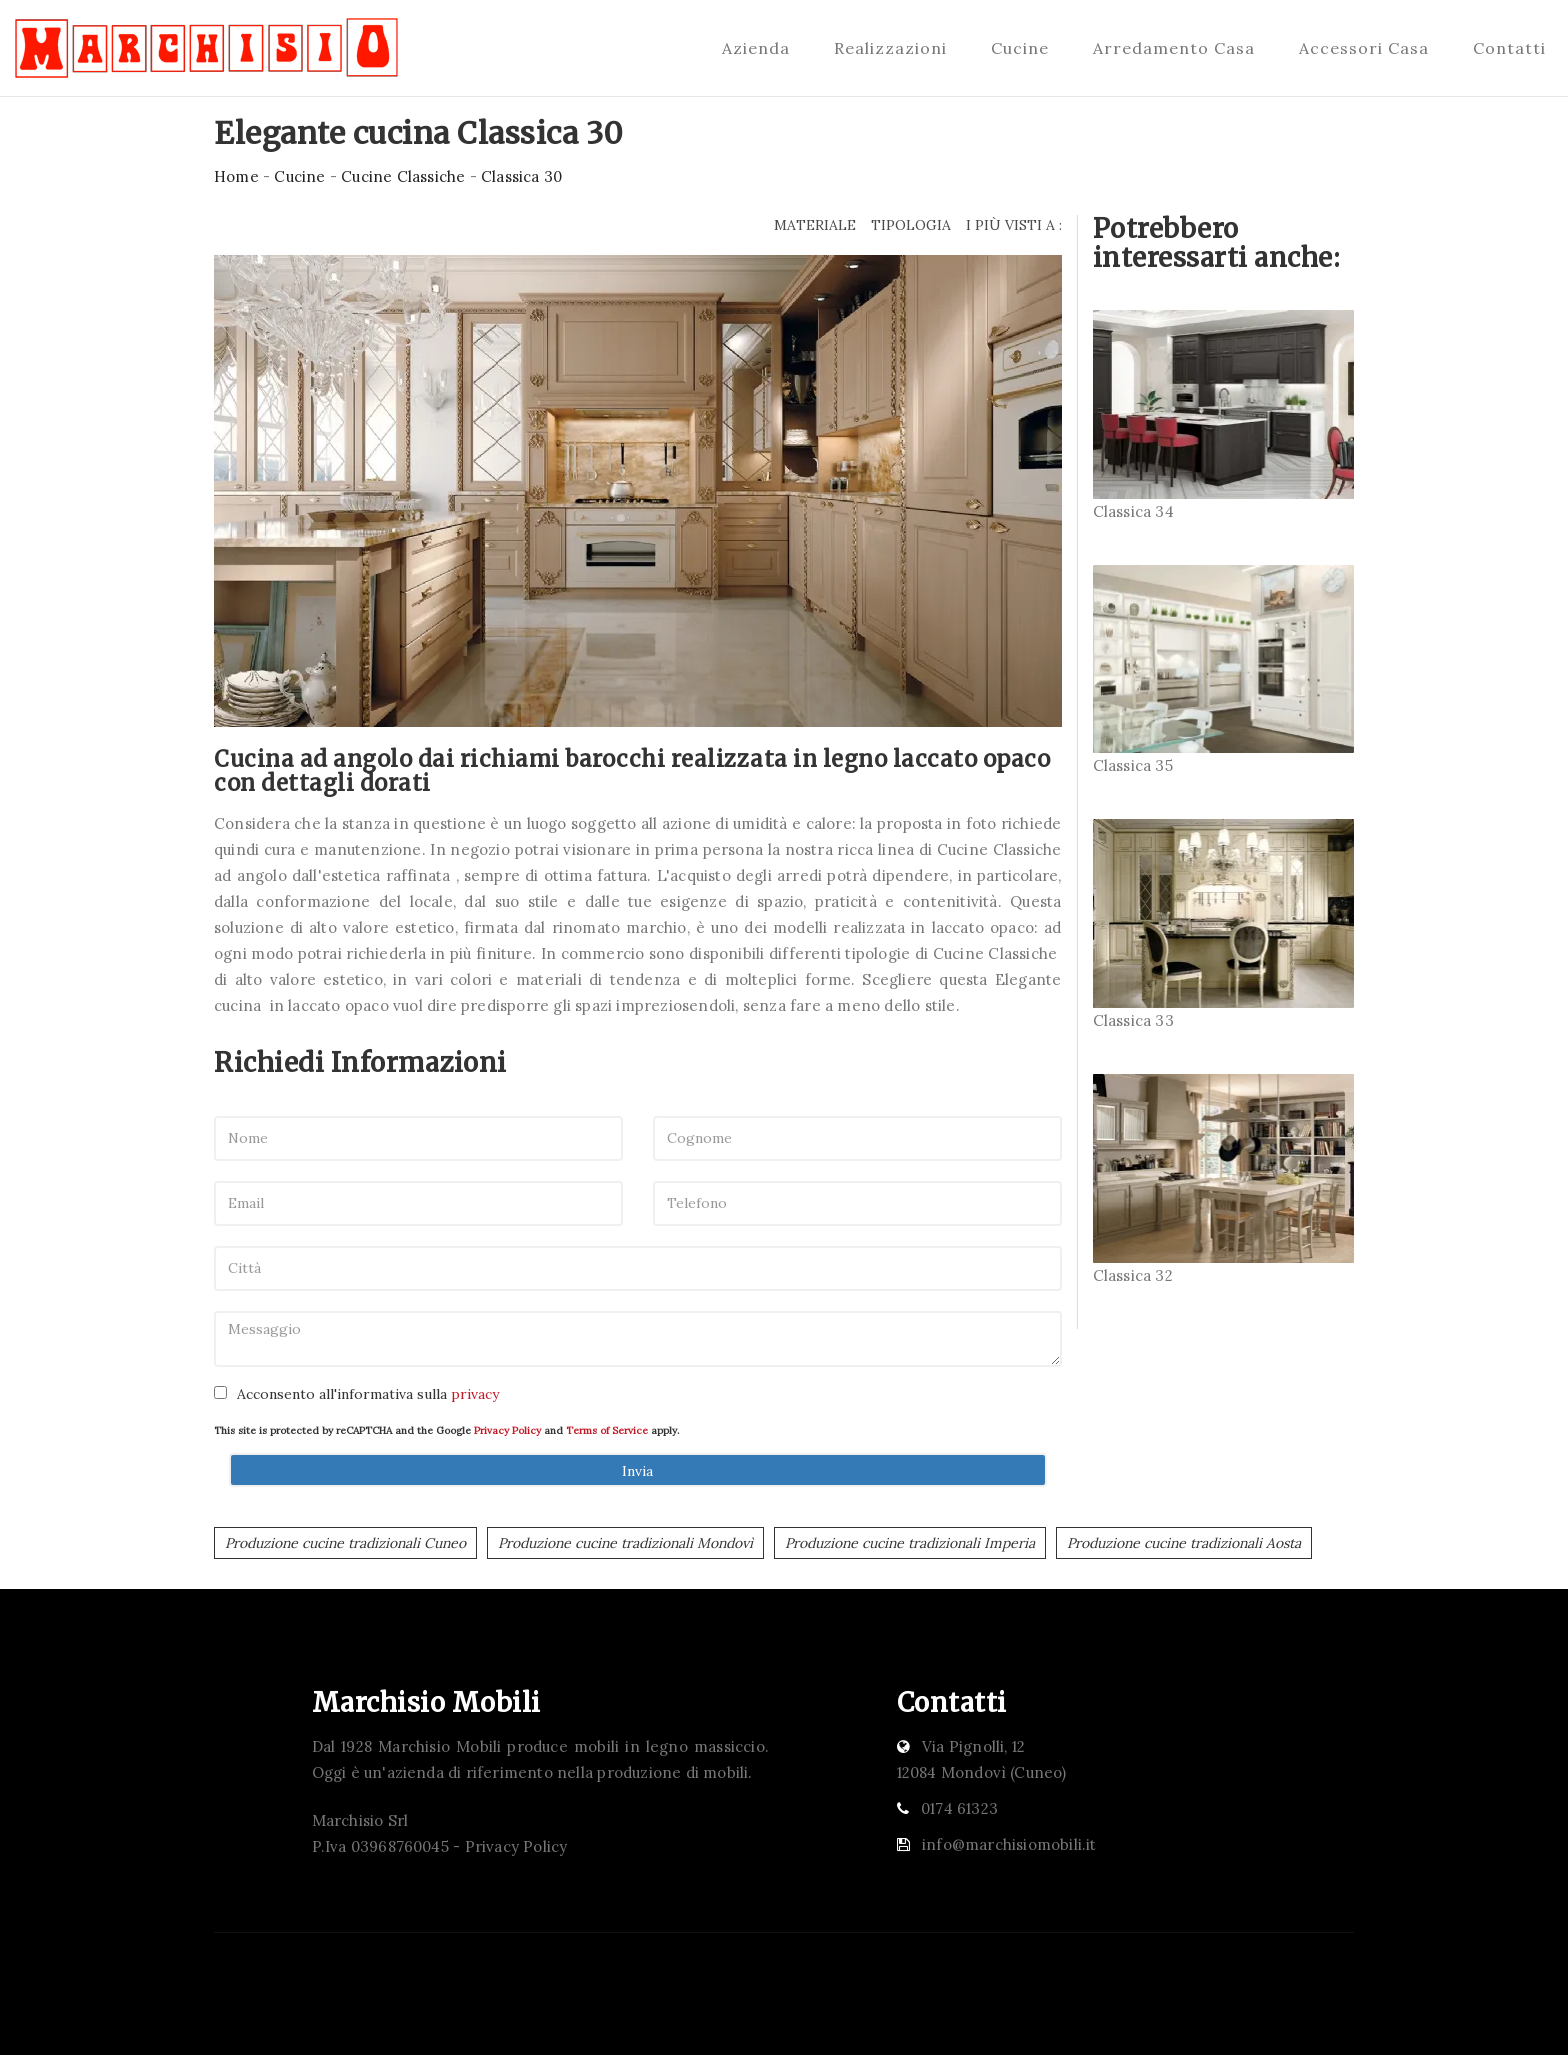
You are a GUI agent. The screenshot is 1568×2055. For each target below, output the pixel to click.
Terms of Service (607, 1430)
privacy (475, 1394)
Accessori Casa (1364, 48)
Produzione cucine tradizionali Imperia (910, 1543)
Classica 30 (521, 176)
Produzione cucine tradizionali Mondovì (625, 1543)
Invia (637, 1471)
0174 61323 (959, 1808)
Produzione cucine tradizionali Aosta (1184, 1543)
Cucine (1020, 48)
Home (236, 176)
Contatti (1509, 48)
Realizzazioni (890, 48)
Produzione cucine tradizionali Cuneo (345, 1543)
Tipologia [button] (911, 225)
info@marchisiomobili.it (1009, 1844)
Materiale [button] (815, 225)
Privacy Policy (507, 1430)
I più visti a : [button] (1014, 225)
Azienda (756, 48)
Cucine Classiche (403, 176)
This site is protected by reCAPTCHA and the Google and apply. (446, 1430)
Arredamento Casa (1174, 48)
